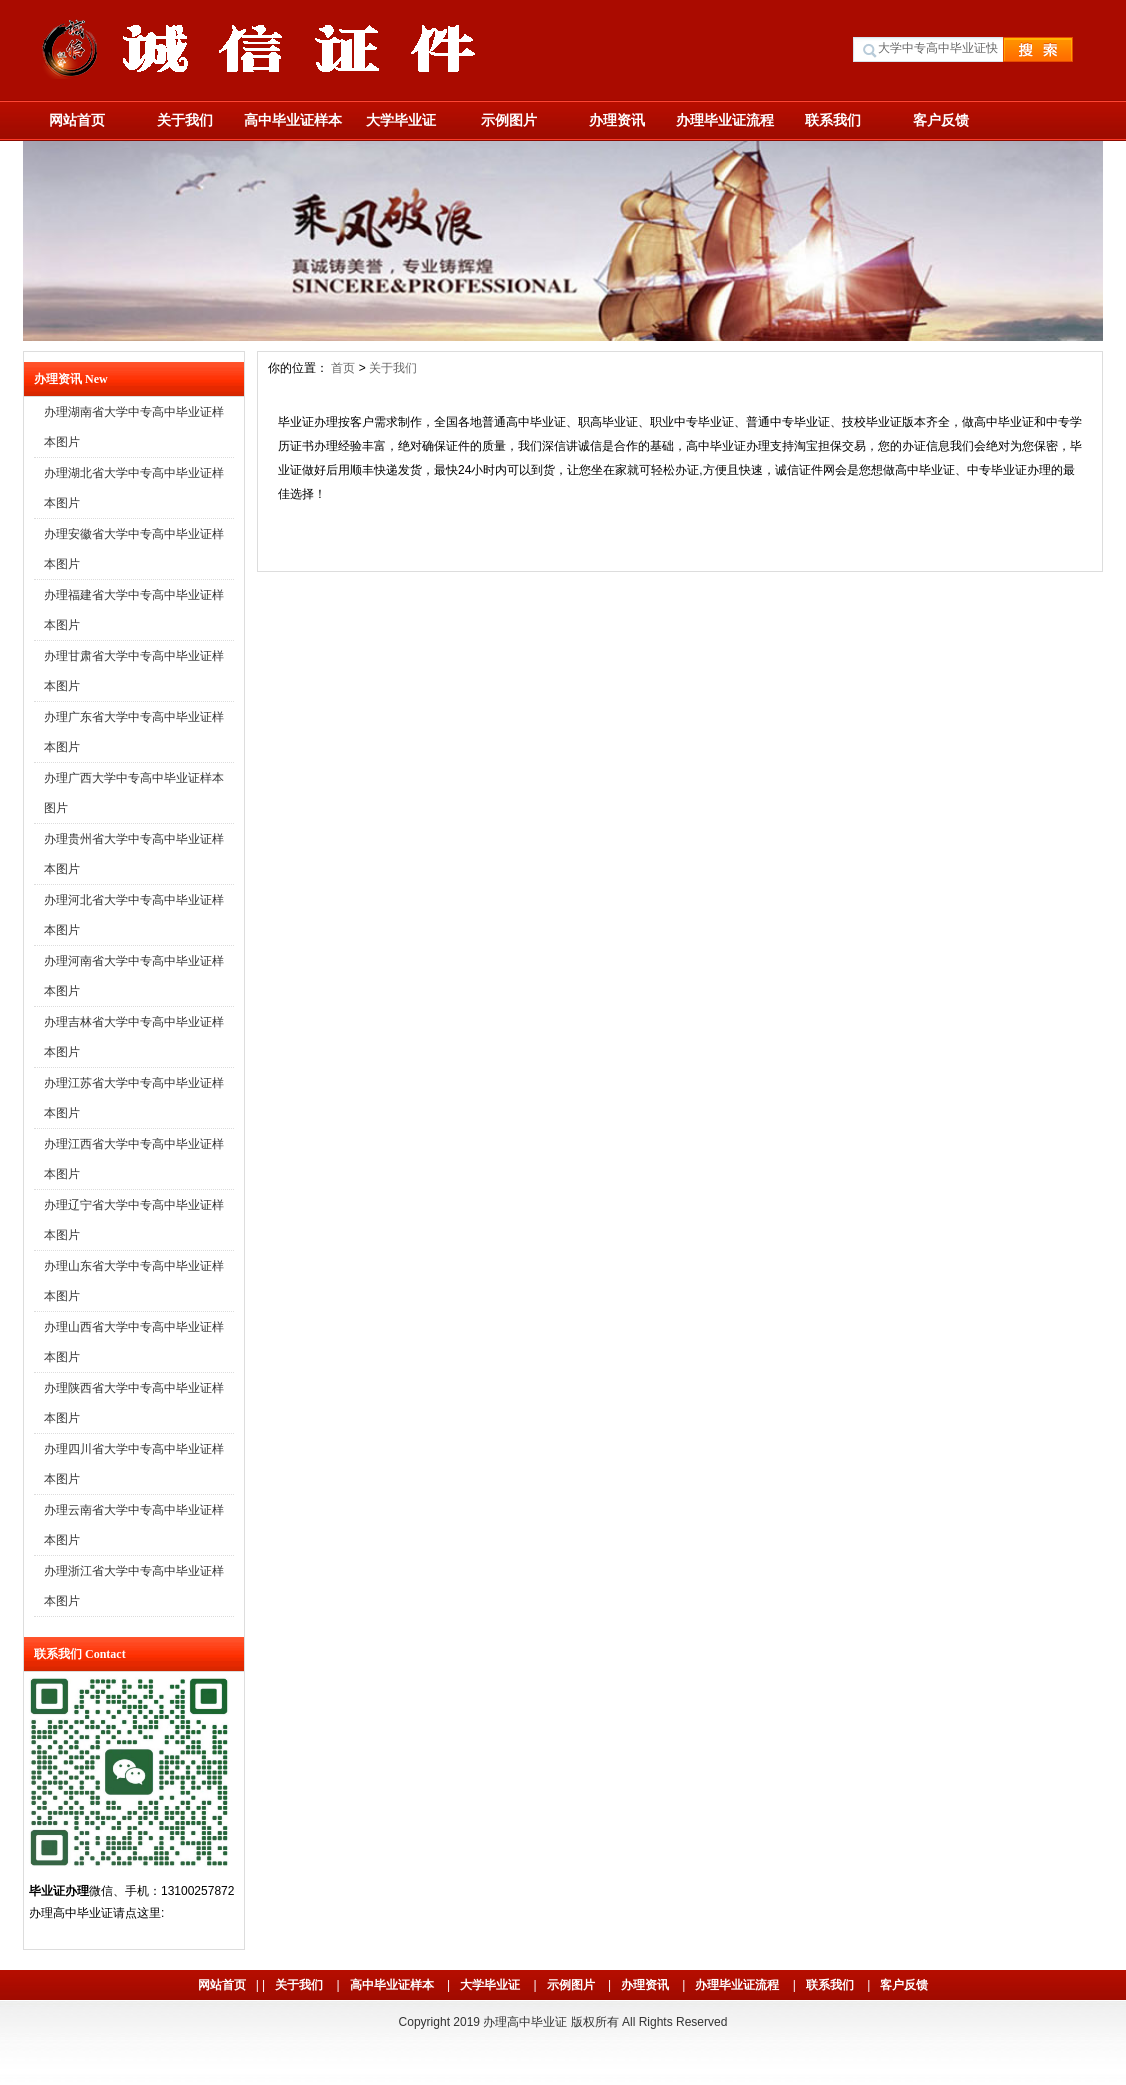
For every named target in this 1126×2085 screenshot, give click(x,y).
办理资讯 (617, 120)
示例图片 (509, 120)
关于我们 (185, 120)
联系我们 (833, 120)
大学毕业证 (401, 120)
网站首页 (77, 120)
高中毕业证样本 (293, 120)
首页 (343, 368)
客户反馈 (941, 120)
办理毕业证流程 (725, 120)
